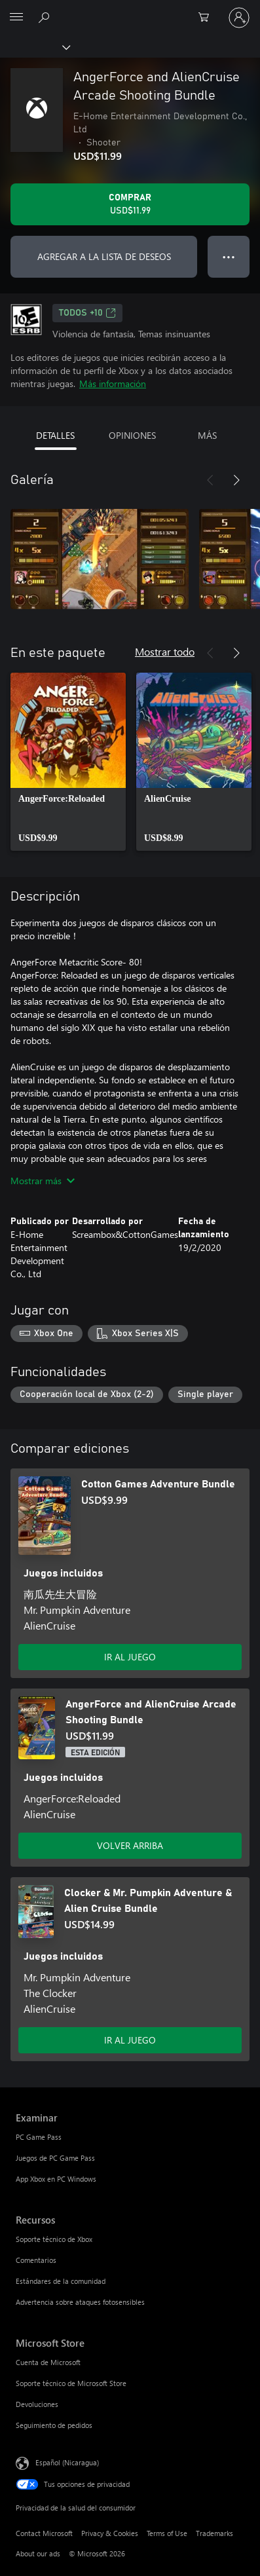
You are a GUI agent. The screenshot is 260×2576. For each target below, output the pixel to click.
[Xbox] (34, 46)
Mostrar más (42, 1180)
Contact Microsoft (44, 2533)
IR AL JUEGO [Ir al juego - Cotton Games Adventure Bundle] (130, 1657)
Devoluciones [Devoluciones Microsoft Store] (37, 2404)
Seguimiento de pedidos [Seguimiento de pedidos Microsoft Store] (54, 2425)
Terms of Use (167, 2533)
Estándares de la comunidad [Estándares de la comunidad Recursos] (60, 2281)
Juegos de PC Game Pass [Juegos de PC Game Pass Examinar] (55, 2158)
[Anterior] (210, 480)
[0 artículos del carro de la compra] (207, 17)
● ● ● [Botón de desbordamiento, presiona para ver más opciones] (229, 256)
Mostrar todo (165, 651)
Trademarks (214, 2533)
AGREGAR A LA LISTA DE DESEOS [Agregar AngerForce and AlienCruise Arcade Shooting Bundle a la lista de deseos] (104, 256)
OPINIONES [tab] (132, 435)
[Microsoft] (130, 10)
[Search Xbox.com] (46, 17)
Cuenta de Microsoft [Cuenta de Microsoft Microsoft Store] (48, 2362)
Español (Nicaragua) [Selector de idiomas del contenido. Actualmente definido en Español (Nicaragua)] (67, 2462)
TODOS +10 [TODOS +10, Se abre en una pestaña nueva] (87, 313)
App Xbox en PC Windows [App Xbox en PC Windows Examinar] (56, 2179)
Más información (112, 383)
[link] (68, 762)
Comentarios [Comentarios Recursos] (36, 2260)
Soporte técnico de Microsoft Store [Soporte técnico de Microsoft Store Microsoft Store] (71, 2383)
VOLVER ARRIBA (130, 1845)
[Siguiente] (236, 480)
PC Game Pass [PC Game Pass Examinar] (39, 2137)
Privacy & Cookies (109, 2533)
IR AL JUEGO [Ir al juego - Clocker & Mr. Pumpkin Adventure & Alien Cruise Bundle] (130, 2040)
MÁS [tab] (207, 435)
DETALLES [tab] (55, 435)
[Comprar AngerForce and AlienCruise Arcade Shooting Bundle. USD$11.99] (130, 204)
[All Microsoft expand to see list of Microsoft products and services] (16, 17)
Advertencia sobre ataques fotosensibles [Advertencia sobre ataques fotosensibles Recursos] (80, 2302)
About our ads (38, 2553)
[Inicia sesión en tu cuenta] (239, 17)
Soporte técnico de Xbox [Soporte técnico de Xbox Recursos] (54, 2239)
